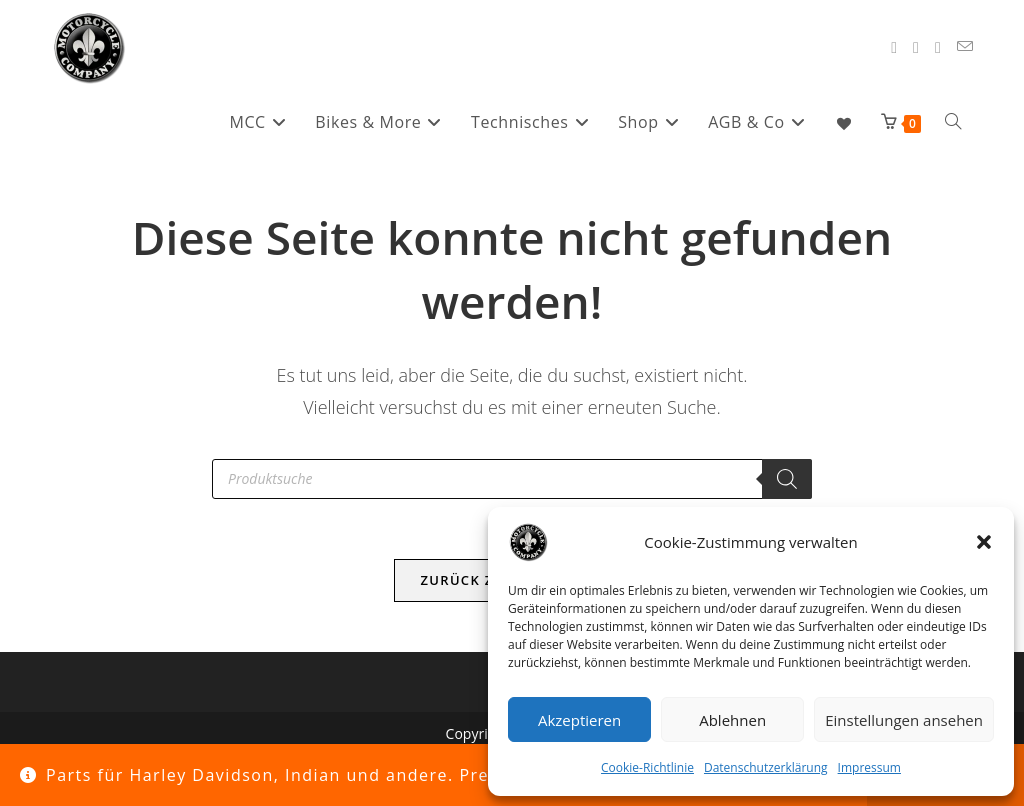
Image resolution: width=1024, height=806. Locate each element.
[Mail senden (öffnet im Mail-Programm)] (965, 46)
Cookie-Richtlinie (647, 767)
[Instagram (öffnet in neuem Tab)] (916, 47)
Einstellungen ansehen (904, 720)
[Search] (787, 479)
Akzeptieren (579, 720)
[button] (984, 542)
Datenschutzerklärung (766, 767)
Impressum (869, 767)
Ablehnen (732, 720)
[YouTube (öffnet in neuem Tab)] (938, 47)
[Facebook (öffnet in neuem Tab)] (894, 47)
